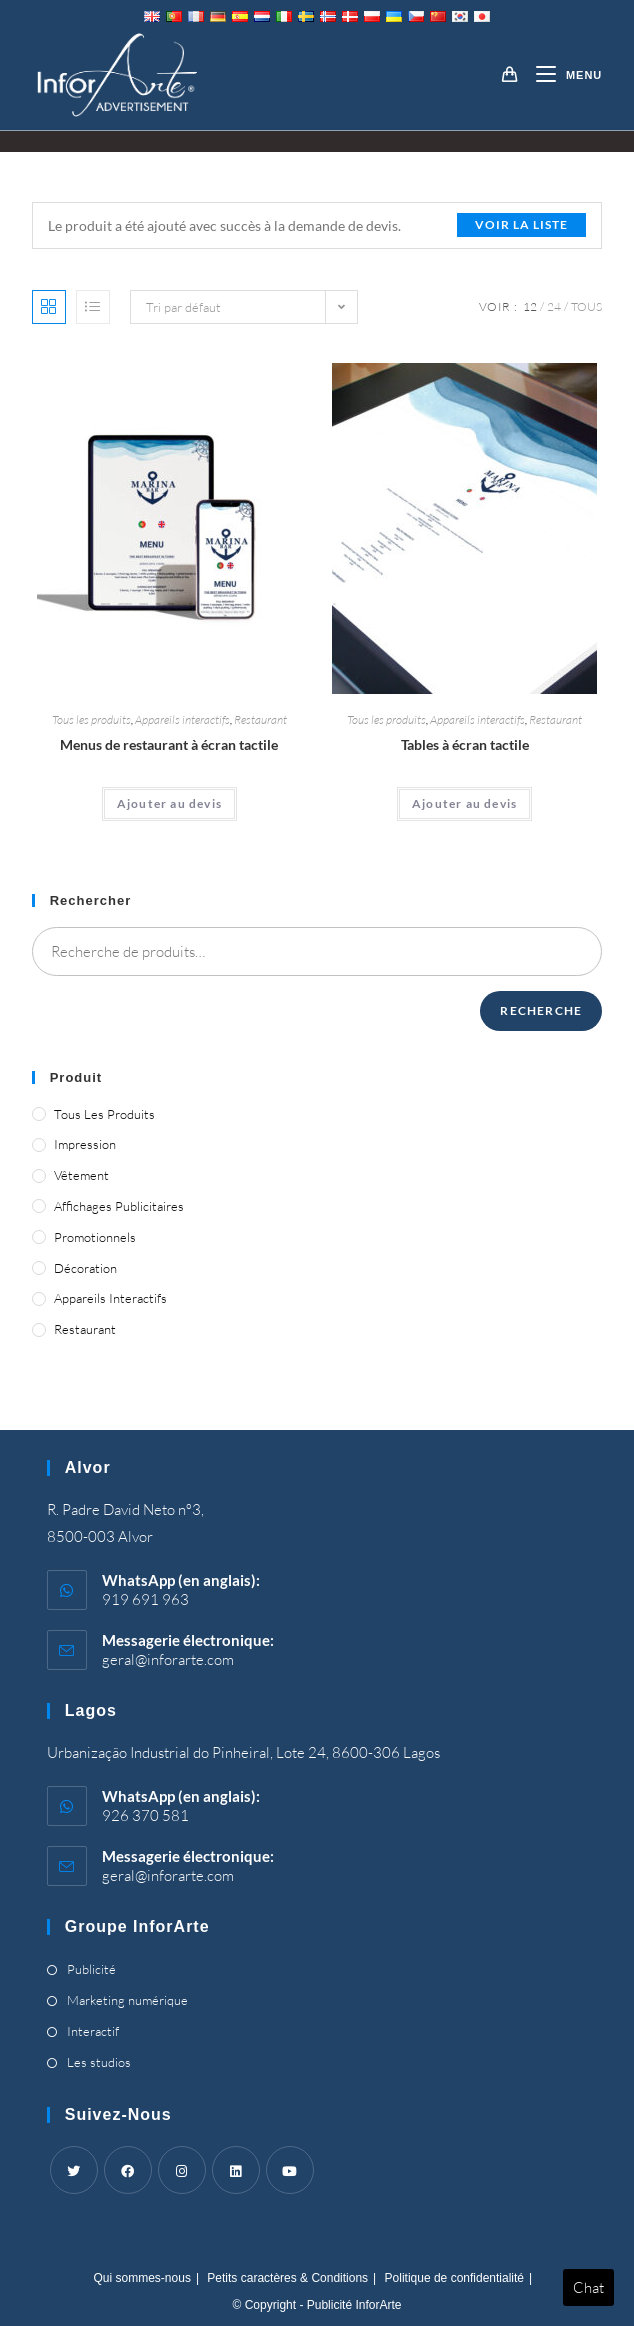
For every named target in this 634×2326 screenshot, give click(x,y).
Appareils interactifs (182, 719)
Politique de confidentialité (454, 2278)
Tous (586, 306)
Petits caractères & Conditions (287, 2278)
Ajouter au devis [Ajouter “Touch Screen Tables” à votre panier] (464, 803)
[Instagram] (182, 2170)
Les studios (99, 2062)
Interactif (93, 2031)
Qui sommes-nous (142, 2278)
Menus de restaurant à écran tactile (169, 744)
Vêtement (81, 1175)
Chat (588, 2287)
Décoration (85, 1268)
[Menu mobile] (561, 75)
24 (554, 306)
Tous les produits (91, 719)
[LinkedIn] (236, 2170)
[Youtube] (290, 2170)
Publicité (91, 1969)
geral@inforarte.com (168, 1659)
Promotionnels (95, 1237)
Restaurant (260, 719)
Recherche (541, 1010)
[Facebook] (128, 2170)
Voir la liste (521, 224)
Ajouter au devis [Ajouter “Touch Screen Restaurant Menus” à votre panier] (169, 803)
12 (530, 306)
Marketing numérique (127, 2000)
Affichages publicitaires (119, 1206)
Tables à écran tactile (465, 744)
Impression (85, 1144)
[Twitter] (74, 2170)
